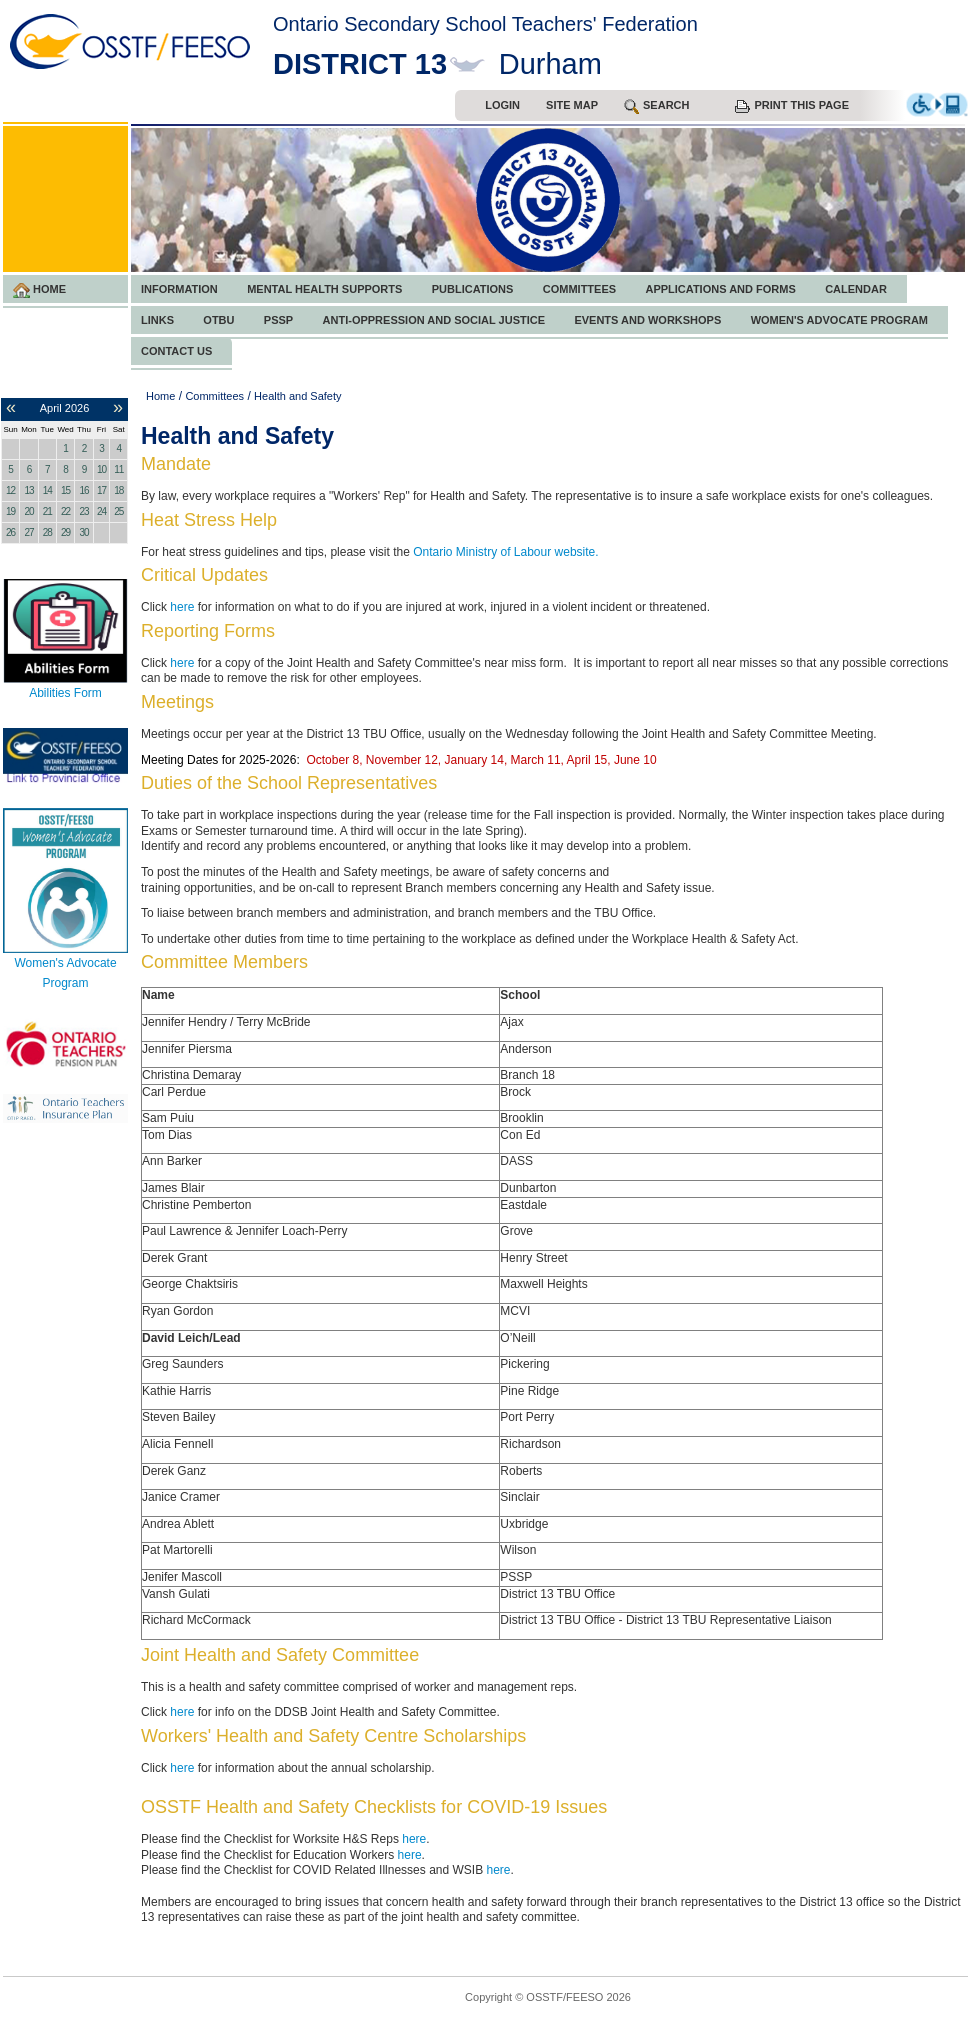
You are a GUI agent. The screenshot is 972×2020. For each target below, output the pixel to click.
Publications (473, 289)
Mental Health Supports (324, 289)
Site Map (572, 105)
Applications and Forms (720, 289)
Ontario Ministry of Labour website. (505, 552)
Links (157, 320)
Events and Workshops (647, 320)
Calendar (856, 289)
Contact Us (176, 351)
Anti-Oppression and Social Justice (434, 320)
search (656, 106)
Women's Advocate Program (839, 320)
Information (179, 289)
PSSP (278, 320)
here (182, 607)
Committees (579, 289)
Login (502, 105)
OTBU (218, 320)
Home (39, 290)
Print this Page (792, 106)
